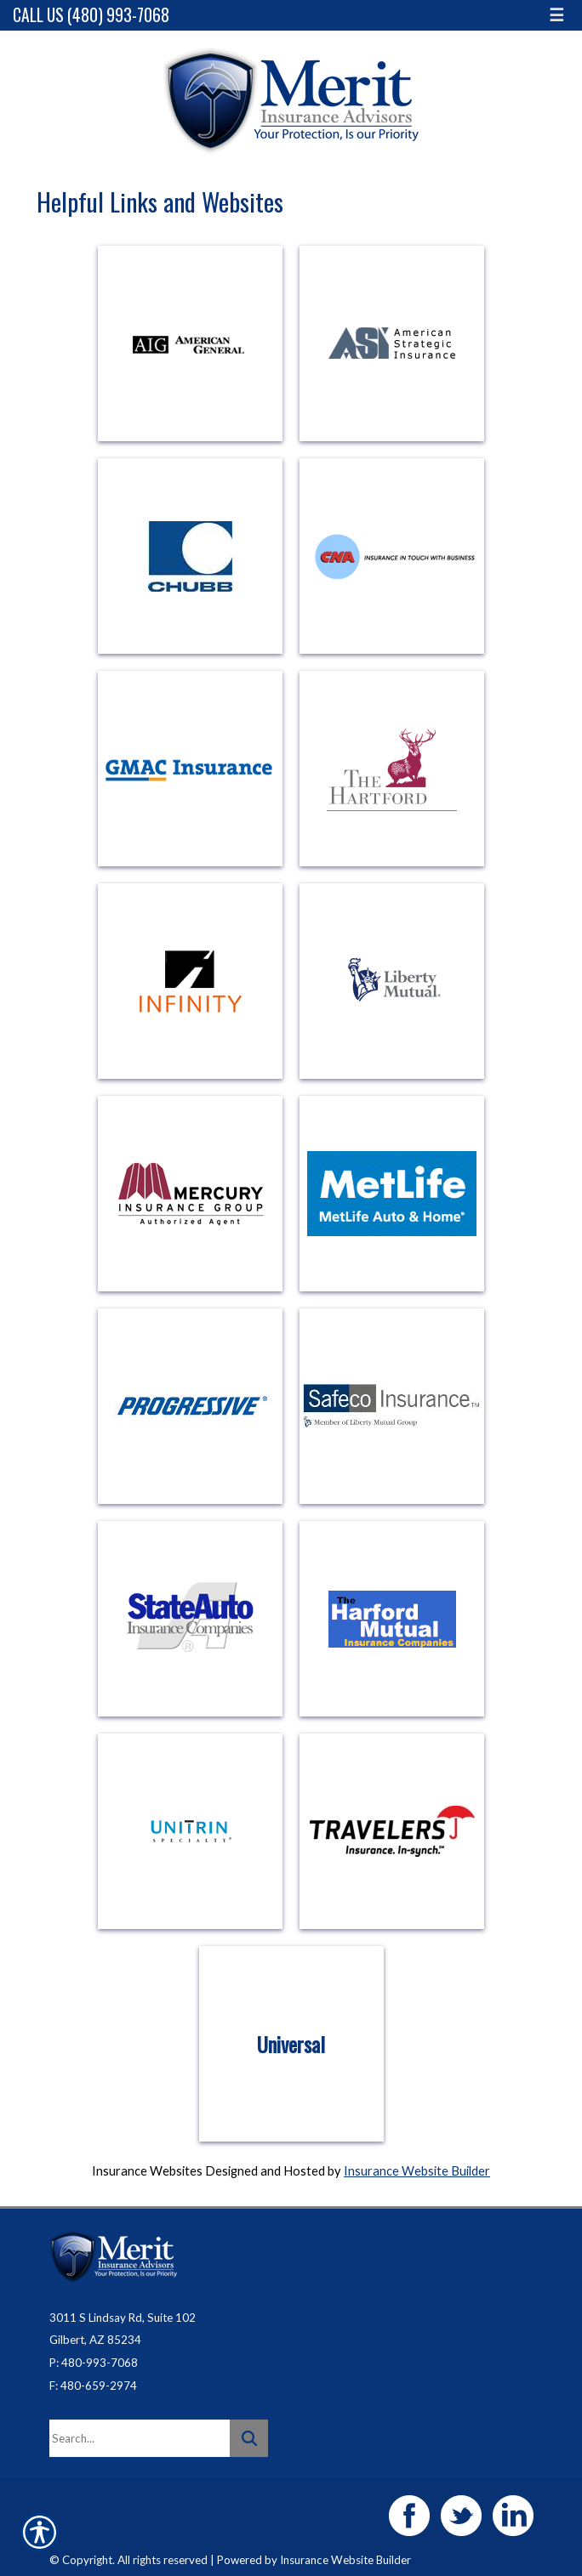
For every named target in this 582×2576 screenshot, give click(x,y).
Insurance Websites (147, 2171)
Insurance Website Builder (417, 2171)
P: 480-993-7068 (93, 2362)
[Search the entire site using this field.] (139, 2438)
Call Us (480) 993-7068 (91, 15)
